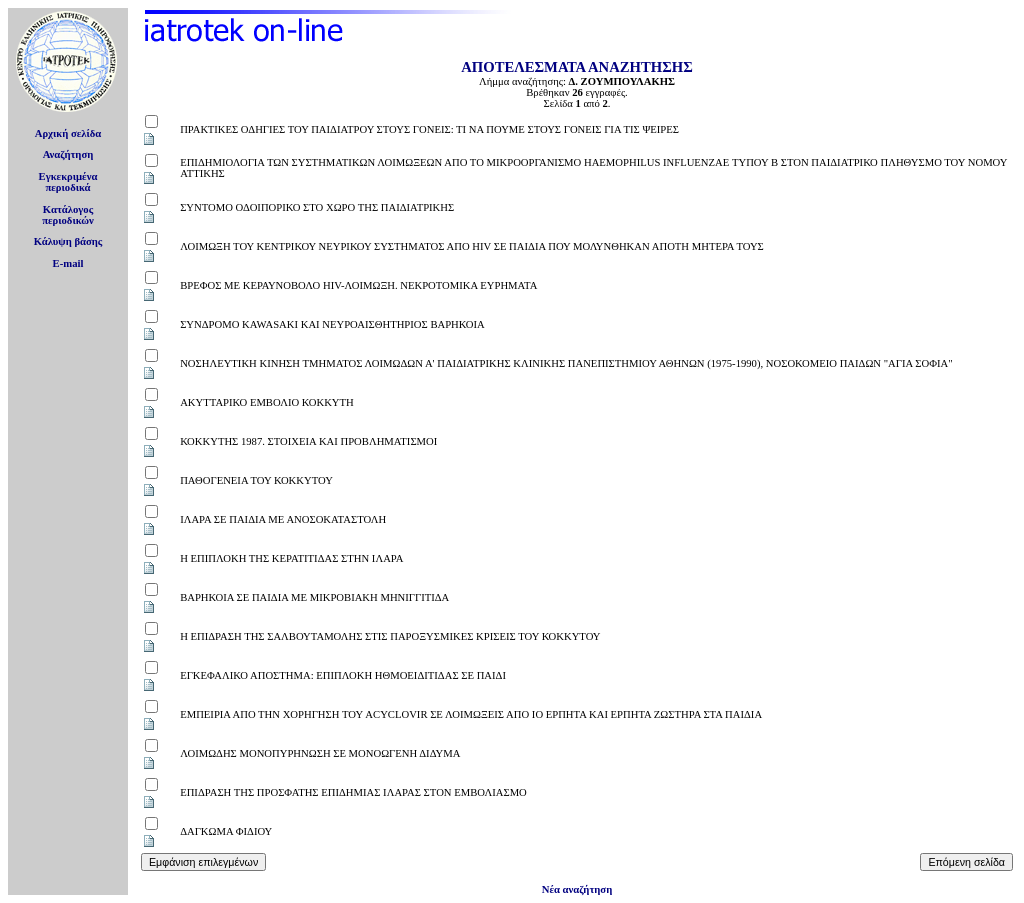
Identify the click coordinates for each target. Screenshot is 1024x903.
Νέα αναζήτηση (577, 889)
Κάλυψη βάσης (68, 241)
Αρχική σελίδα (68, 133)
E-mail (68, 263)
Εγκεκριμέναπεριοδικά (68, 182)
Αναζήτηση (68, 154)
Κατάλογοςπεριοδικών (68, 215)
